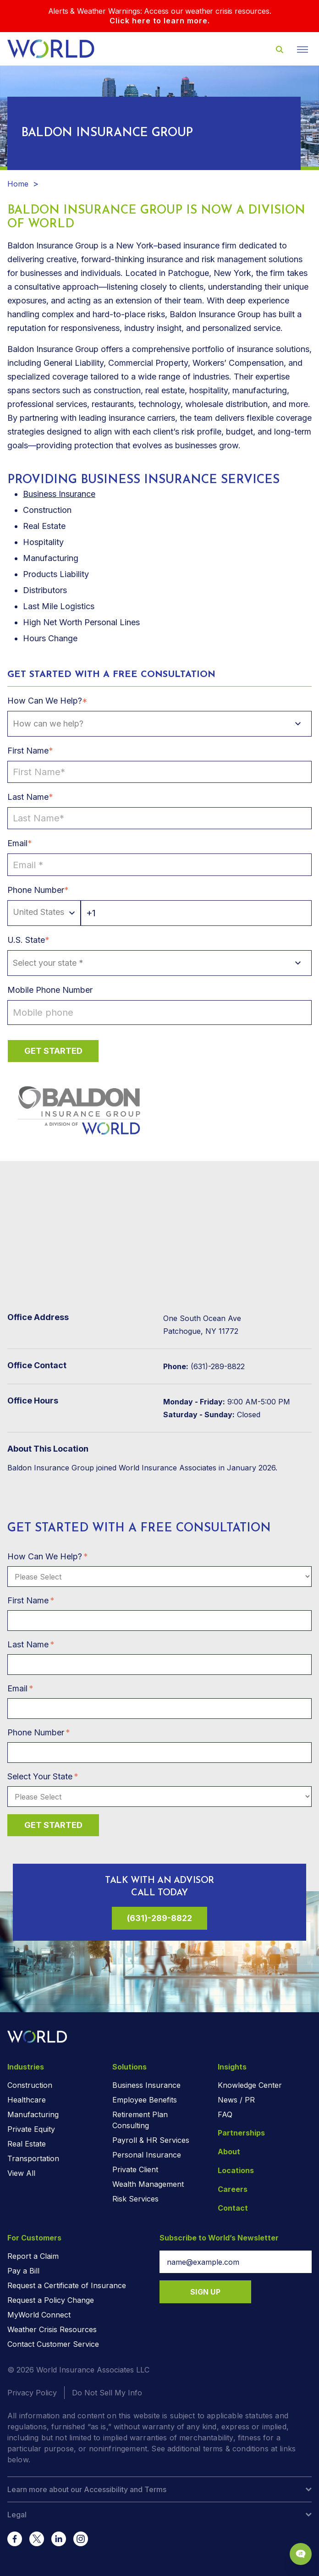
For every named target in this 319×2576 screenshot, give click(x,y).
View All (21, 2173)
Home (17, 183)
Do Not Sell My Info (107, 2392)
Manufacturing (33, 2114)
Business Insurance (59, 494)
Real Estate (26, 2143)
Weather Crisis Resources (52, 2329)
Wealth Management (148, 2184)
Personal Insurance (146, 2154)
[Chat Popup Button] (301, 2554)
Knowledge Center (250, 2085)
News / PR (236, 2099)
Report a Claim (33, 2256)
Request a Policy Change (50, 2300)
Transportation (33, 2158)
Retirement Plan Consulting (140, 2120)
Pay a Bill (23, 2270)
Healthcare (26, 2099)
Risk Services (135, 2198)
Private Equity (31, 2129)
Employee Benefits (144, 2099)
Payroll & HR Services (150, 2140)
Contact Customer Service (53, 2344)
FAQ (225, 2114)
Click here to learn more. (160, 20)
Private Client (135, 2169)
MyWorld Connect (39, 2314)
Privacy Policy (32, 2392)
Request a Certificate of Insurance (66, 2285)
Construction (29, 2085)
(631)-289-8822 (159, 1918)
